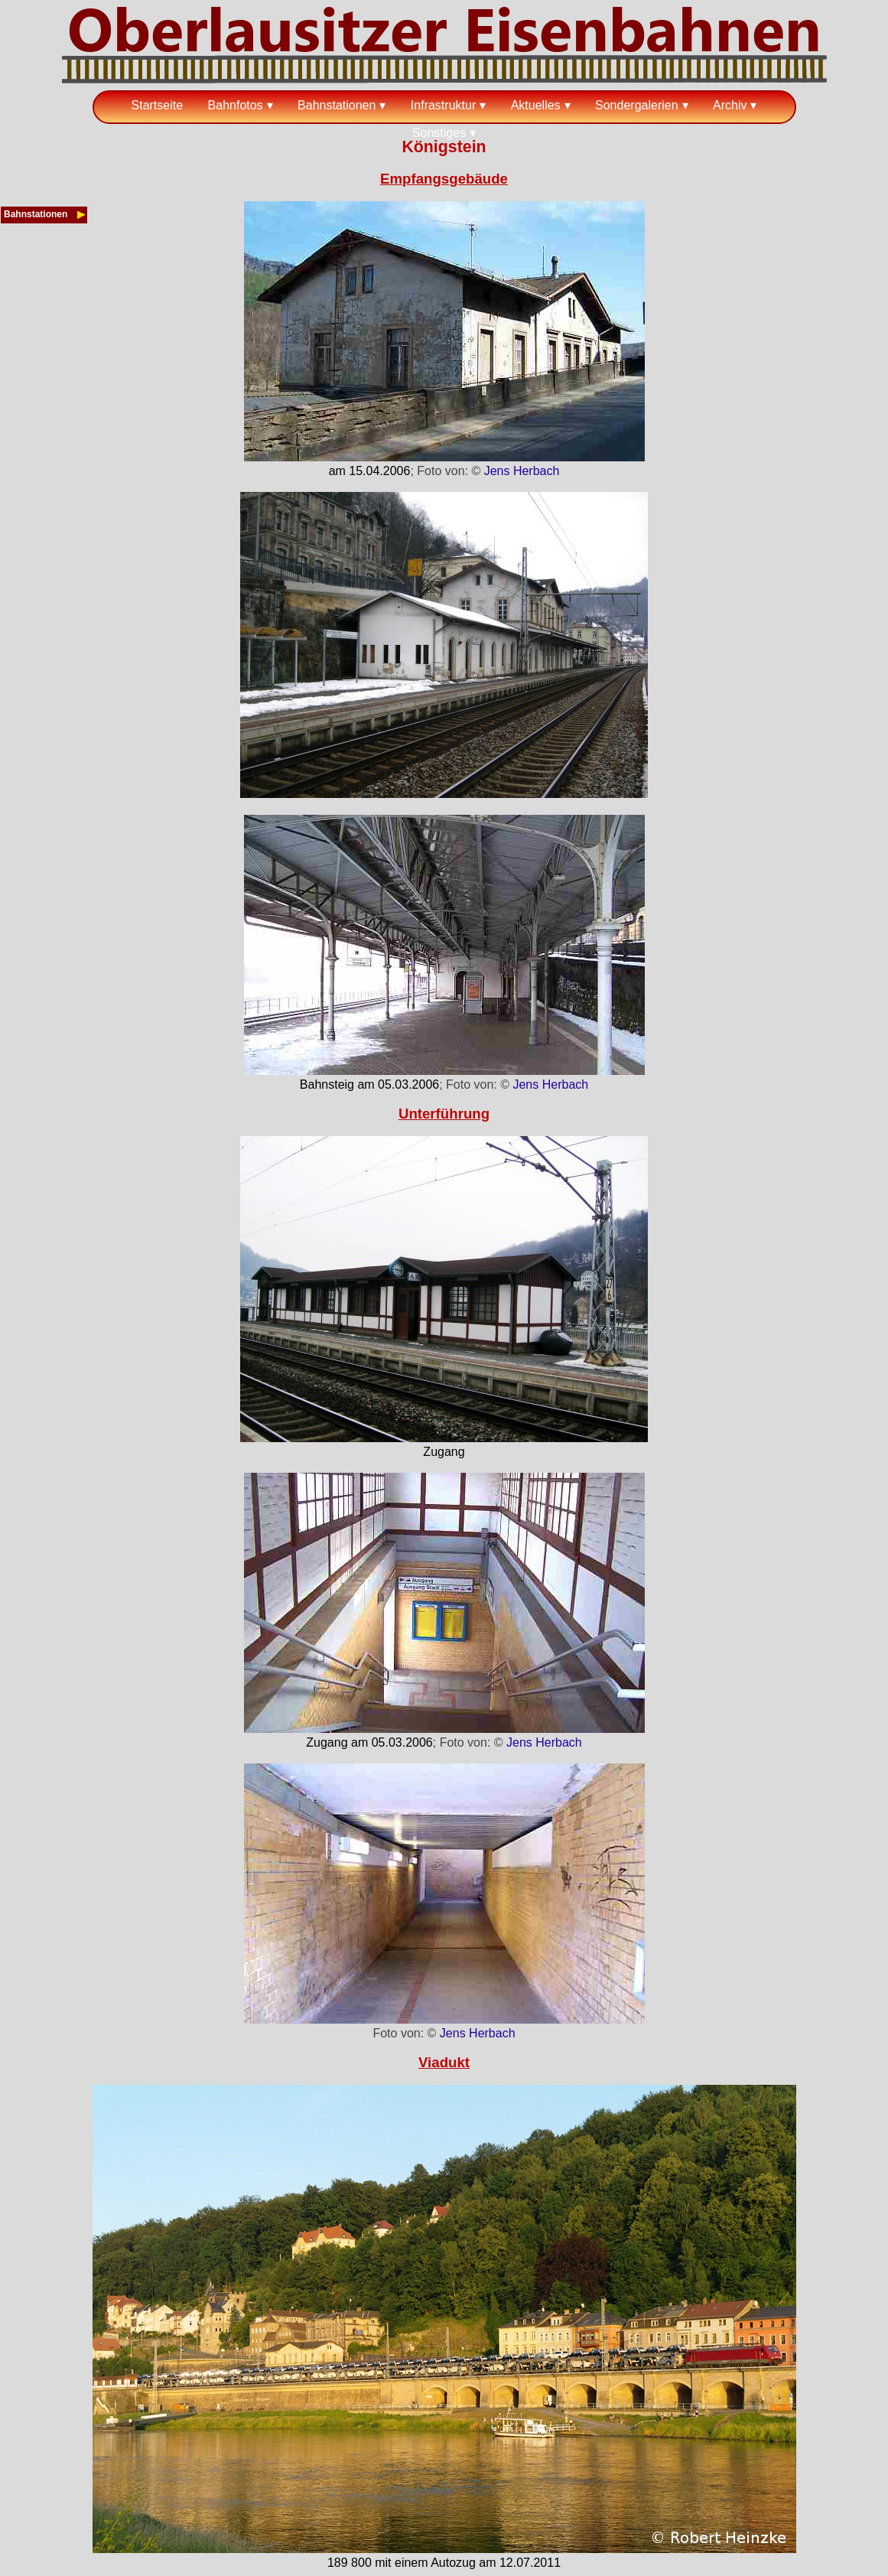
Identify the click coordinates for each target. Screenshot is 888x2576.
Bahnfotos (235, 105)
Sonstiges (439, 132)
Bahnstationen (337, 105)
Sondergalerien (636, 105)
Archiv (730, 105)
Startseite (158, 105)
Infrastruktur (443, 105)
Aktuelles (536, 105)
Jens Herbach (522, 470)
